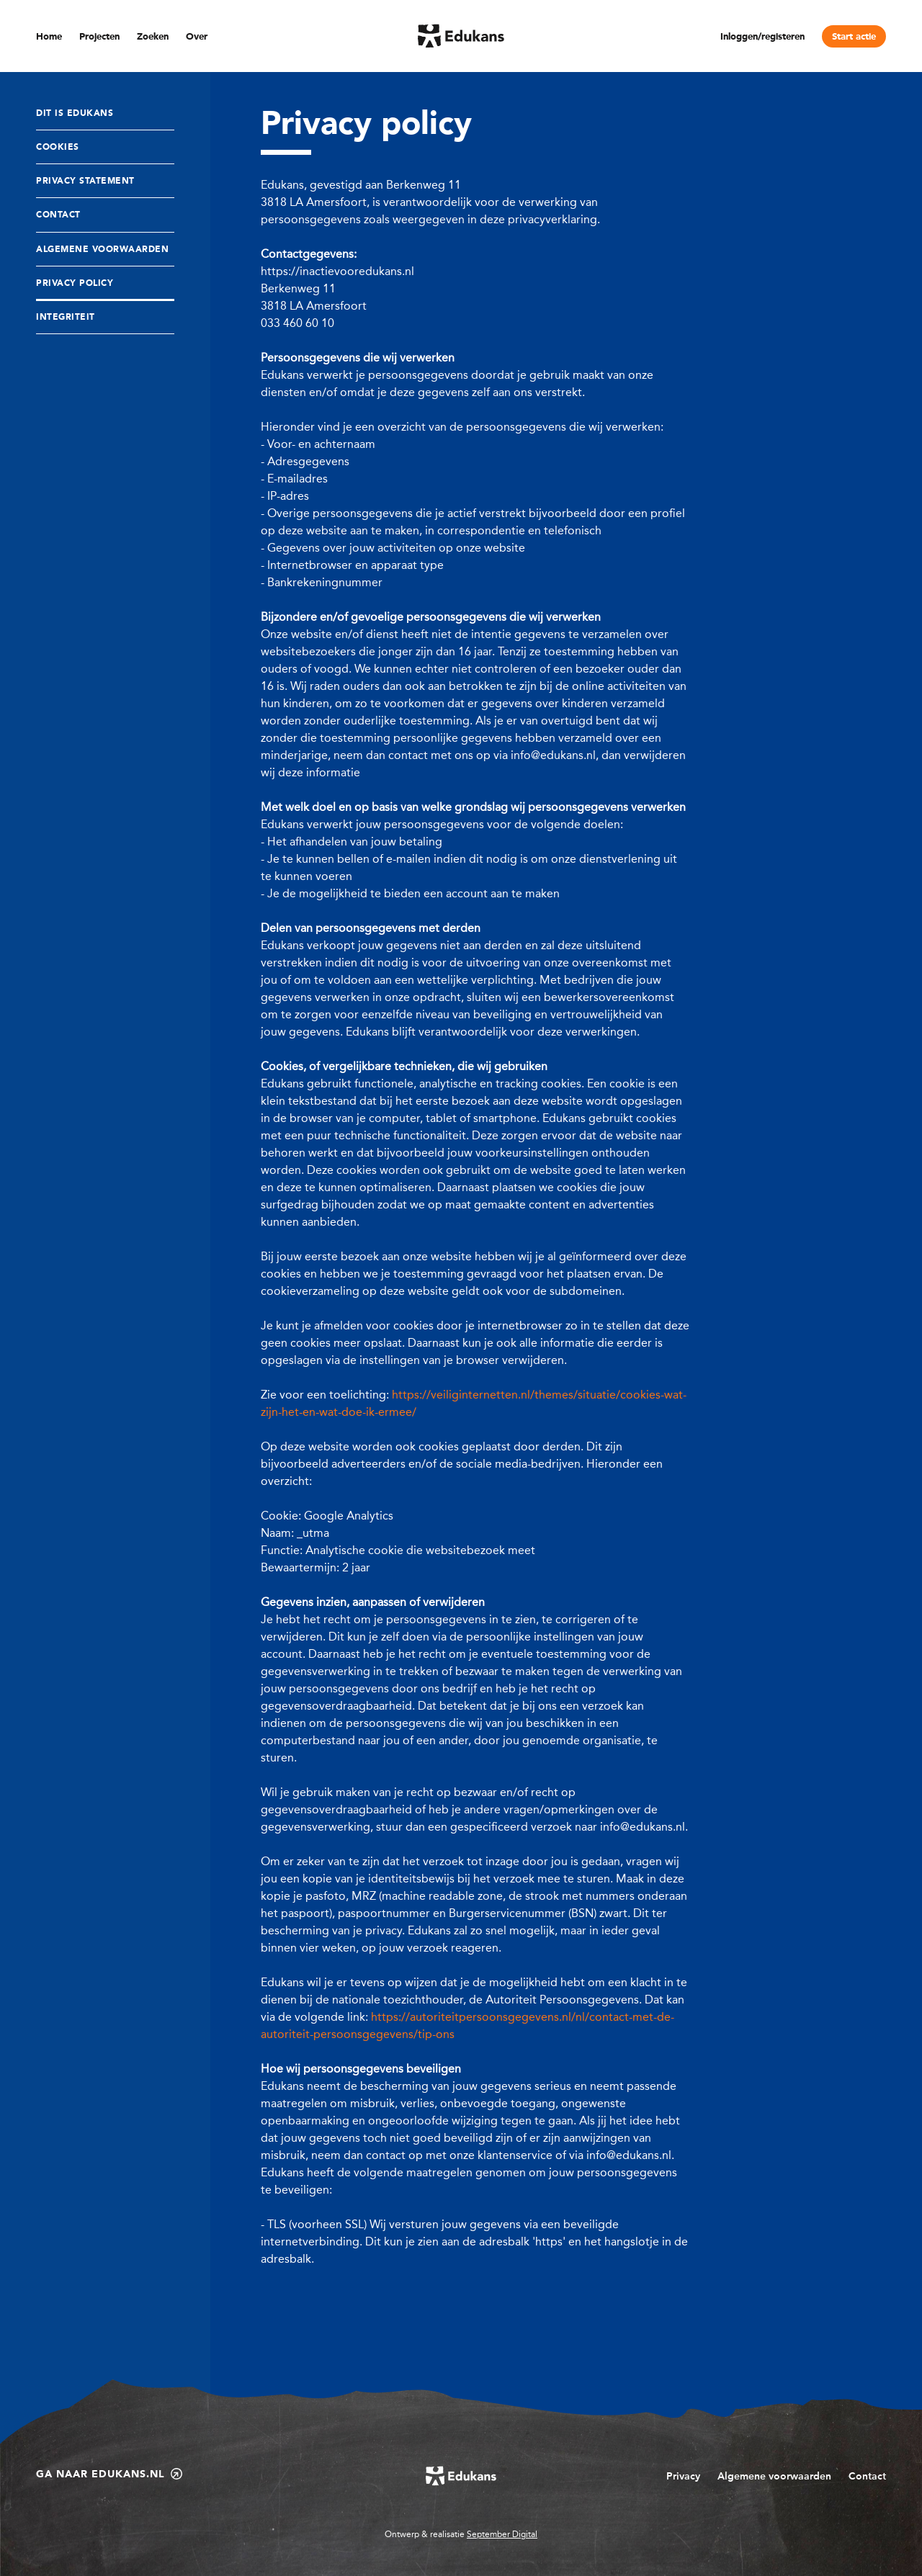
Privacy (683, 2476)
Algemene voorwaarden (774, 2476)
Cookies (57, 147)
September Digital (502, 2534)
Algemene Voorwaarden (102, 250)
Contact (58, 215)
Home (49, 37)
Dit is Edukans (74, 113)
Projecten (99, 37)
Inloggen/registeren (762, 37)
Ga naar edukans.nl (109, 2473)
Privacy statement (85, 181)
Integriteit (65, 317)
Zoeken (153, 37)
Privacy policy (74, 283)
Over (196, 37)
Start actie (854, 37)
